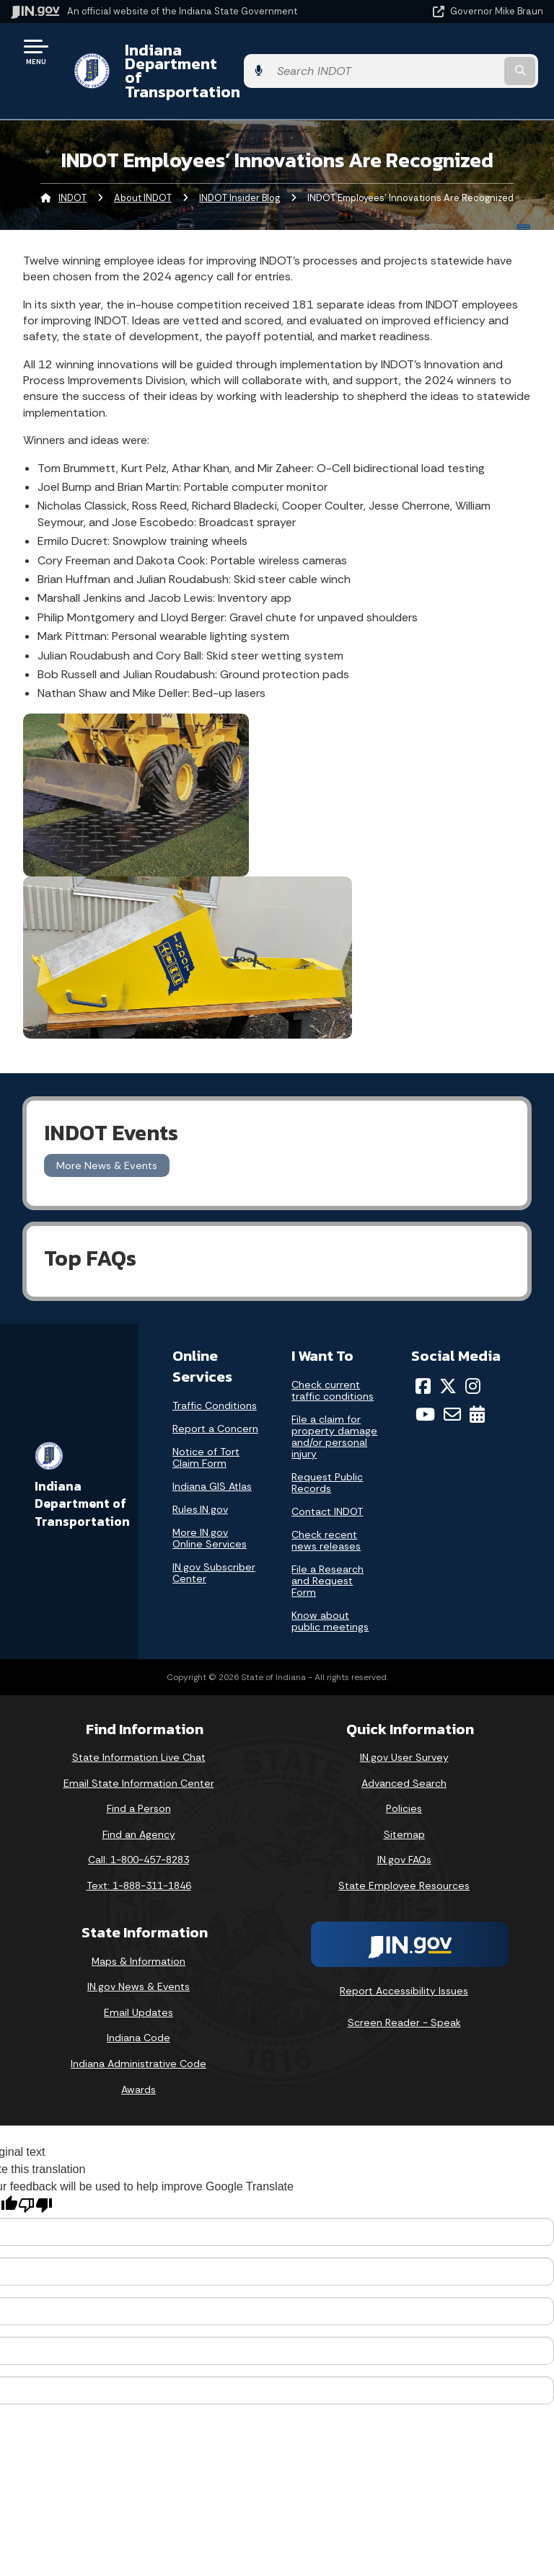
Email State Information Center (138, 1755)
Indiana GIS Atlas (212, 1458)
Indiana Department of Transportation (204, 56)
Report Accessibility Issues (404, 1963)
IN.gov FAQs (404, 1832)
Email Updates (138, 1984)
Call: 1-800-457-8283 (138, 1832)
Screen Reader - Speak (404, 1995)
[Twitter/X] (448, 1358)
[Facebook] (423, 1358)
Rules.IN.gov (200, 1481)
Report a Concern (215, 1401)
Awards (138, 2061)
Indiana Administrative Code (138, 2036)
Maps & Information (138, 1933)
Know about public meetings (330, 1593)
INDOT (72, 170)
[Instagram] (472, 1358)
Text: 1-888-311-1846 (139, 1858)
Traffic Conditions (214, 1378)
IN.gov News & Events (138, 1959)
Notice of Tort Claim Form (205, 1430)
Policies (404, 1781)
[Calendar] (477, 1386)
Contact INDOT (327, 1484)
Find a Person (139, 1781)
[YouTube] (425, 1386)
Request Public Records (327, 1455)
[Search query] (465, 57)
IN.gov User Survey (404, 1729)
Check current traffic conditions (332, 1363)
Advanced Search (404, 1755)
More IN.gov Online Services (209, 1510)
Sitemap (404, 1806)
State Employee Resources (404, 1858)
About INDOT (143, 170)
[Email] (452, 1386)
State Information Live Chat (139, 1729)
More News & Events (106, 1137)
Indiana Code (138, 2010)
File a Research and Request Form (327, 1553)
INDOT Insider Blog (239, 170)
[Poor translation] (35, 2178)
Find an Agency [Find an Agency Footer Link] (138, 1806)
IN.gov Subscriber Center (213, 1545)
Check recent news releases (326, 1513)
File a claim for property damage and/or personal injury (334, 1409)
